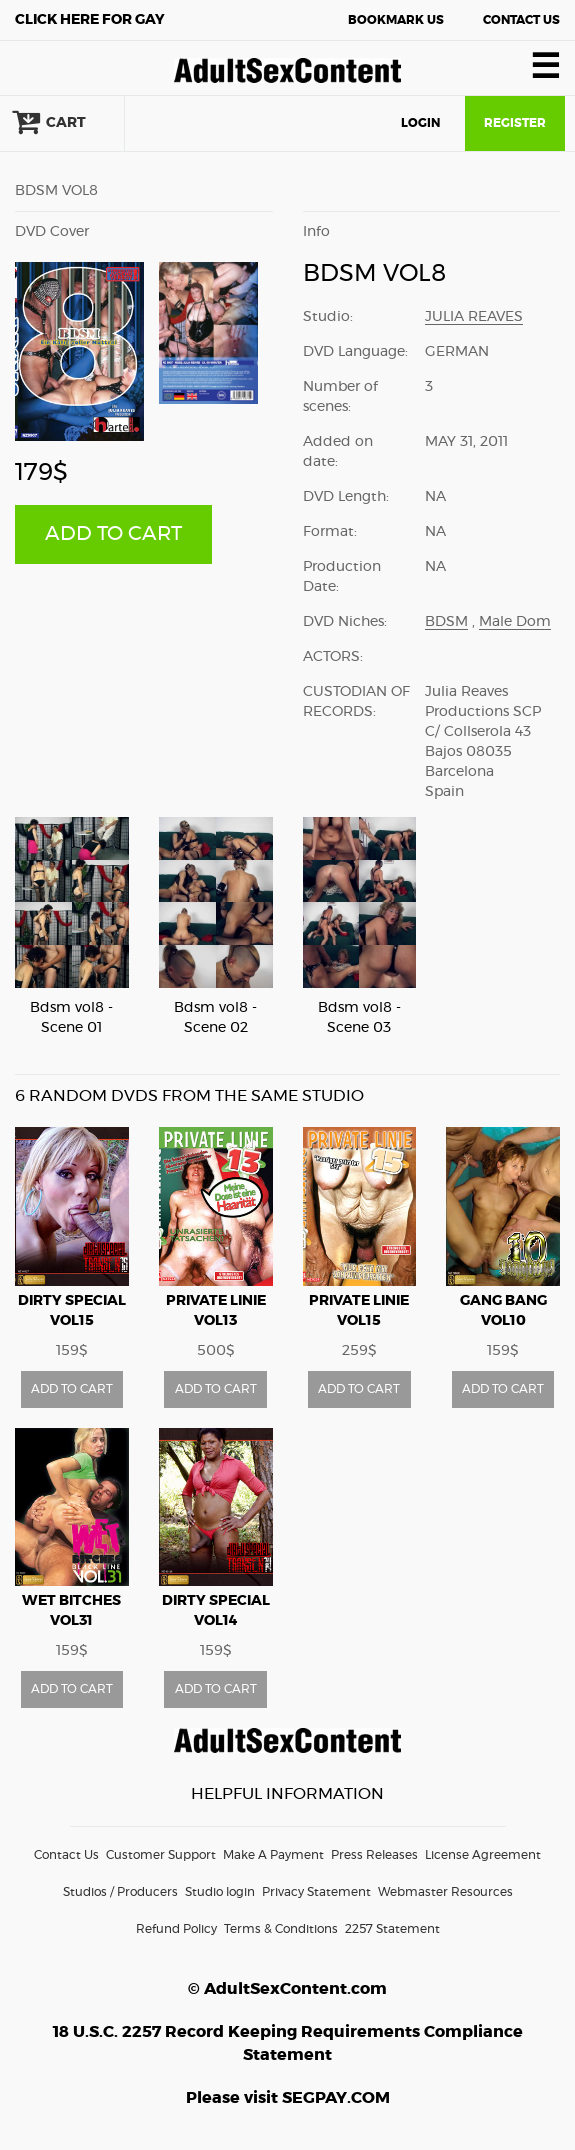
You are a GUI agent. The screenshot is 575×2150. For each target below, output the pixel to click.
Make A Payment (273, 1855)
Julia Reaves (474, 317)
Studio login (220, 1892)
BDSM (446, 622)
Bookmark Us (396, 20)
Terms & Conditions (281, 1929)
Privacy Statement (316, 1892)
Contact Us (521, 20)
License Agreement (483, 1855)
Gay (90, 20)
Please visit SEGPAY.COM (288, 2098)
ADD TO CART (113, 534)
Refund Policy (176, 1929)
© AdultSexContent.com (287, 1989)
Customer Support (161, 1855)
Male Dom (515, 622)
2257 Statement (392, 1929)
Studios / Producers (120, 1892)
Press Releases (374, 1855)
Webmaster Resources (445, 1892)
